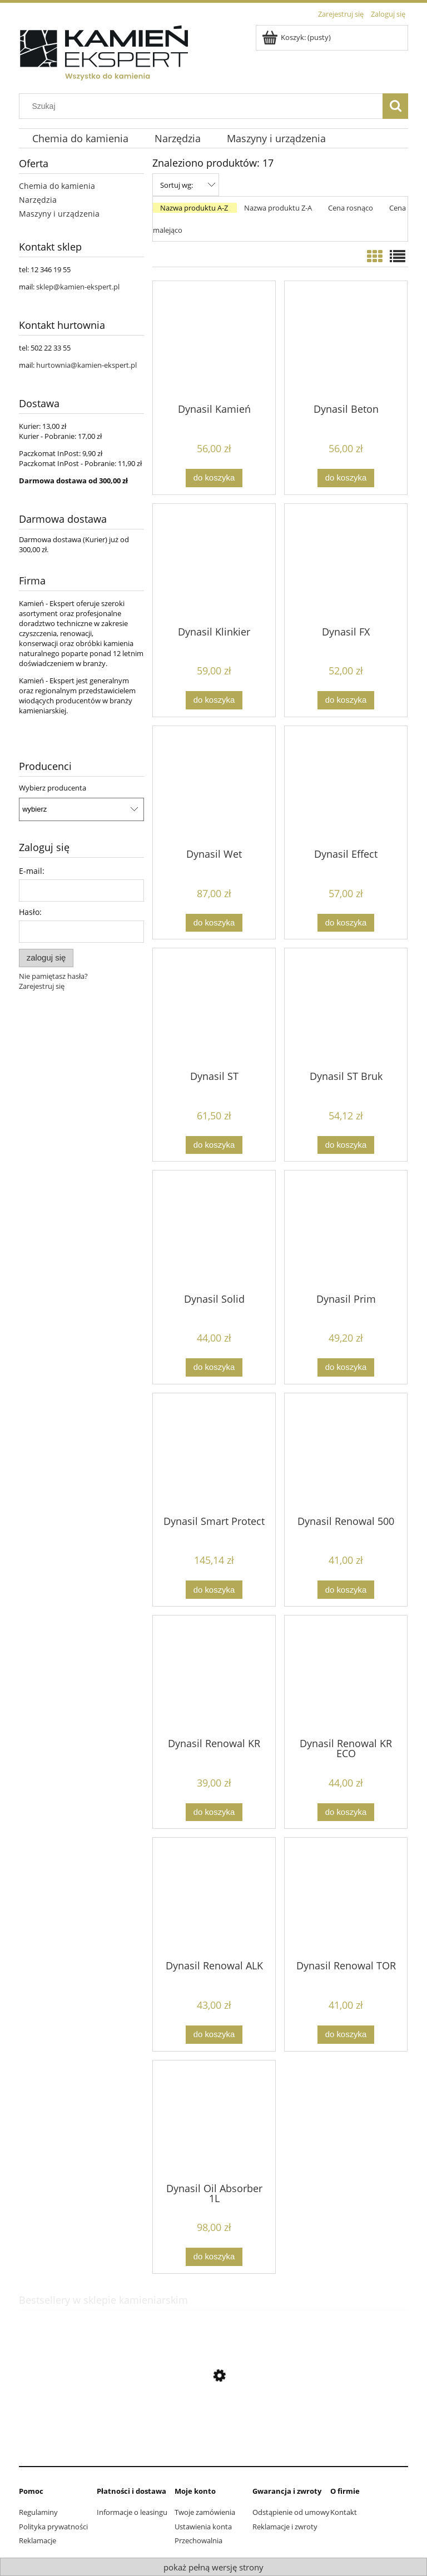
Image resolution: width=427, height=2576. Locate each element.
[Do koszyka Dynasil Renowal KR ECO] (345, 1812)
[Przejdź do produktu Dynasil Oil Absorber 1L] (214, 2120)
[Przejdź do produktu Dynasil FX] (346, 564)
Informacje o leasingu (132, 2512)
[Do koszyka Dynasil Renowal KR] (214, 1812)
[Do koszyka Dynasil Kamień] (214, 478)
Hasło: (30, 912)
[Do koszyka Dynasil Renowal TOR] (345, 2034)
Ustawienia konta (203, 2527)
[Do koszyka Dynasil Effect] (345, 923)
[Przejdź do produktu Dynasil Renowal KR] (214, 1675)
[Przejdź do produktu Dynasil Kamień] (214, 341)
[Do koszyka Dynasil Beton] (345, 478)
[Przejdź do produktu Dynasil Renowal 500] (346, 1453)
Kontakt (343, 2512)
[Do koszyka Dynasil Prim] (345, 1367)
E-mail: (31, 871)
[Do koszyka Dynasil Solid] (214, 1367)
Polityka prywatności (53, 2527)
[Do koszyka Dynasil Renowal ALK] (214, 2034)
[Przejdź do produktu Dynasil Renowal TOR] (346, 1897)
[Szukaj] (395, 106)
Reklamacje (37, 2540)
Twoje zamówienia (205, 2512)
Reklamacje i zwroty (284, 2527)
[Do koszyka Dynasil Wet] (214, 923)
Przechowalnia (198, 2540)
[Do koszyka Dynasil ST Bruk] (345, 1145)
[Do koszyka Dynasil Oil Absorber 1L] (214, 2257)
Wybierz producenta (52, 788)
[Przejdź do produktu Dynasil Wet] (214, 786)
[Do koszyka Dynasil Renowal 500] (345, 1589)
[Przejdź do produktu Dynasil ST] (214, 1008)
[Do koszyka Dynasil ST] (214, 1145)
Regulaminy (38, 2512)
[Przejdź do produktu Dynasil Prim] (346, 1230)
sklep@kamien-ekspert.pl (78, 287)
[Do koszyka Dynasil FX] (345, 700)
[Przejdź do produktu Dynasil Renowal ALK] (214, 1897)
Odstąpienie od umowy (291, 2512)
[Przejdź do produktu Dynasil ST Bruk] (346, 1008)
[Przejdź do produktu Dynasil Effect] (346, 786)
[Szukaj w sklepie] (203, 106)
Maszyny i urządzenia (59, 213)
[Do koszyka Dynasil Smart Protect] (214, 1589)
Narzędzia (38, 199)
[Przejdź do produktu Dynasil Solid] (214, 1230)
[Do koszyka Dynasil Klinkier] (214, 700)
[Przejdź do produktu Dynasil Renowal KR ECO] (346, 1675)
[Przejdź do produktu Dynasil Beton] (346, 341)
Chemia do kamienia (57, 186)
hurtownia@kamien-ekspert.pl (86, 365)
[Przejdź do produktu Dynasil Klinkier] (214, 564)
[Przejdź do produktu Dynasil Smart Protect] (214, 1453)
